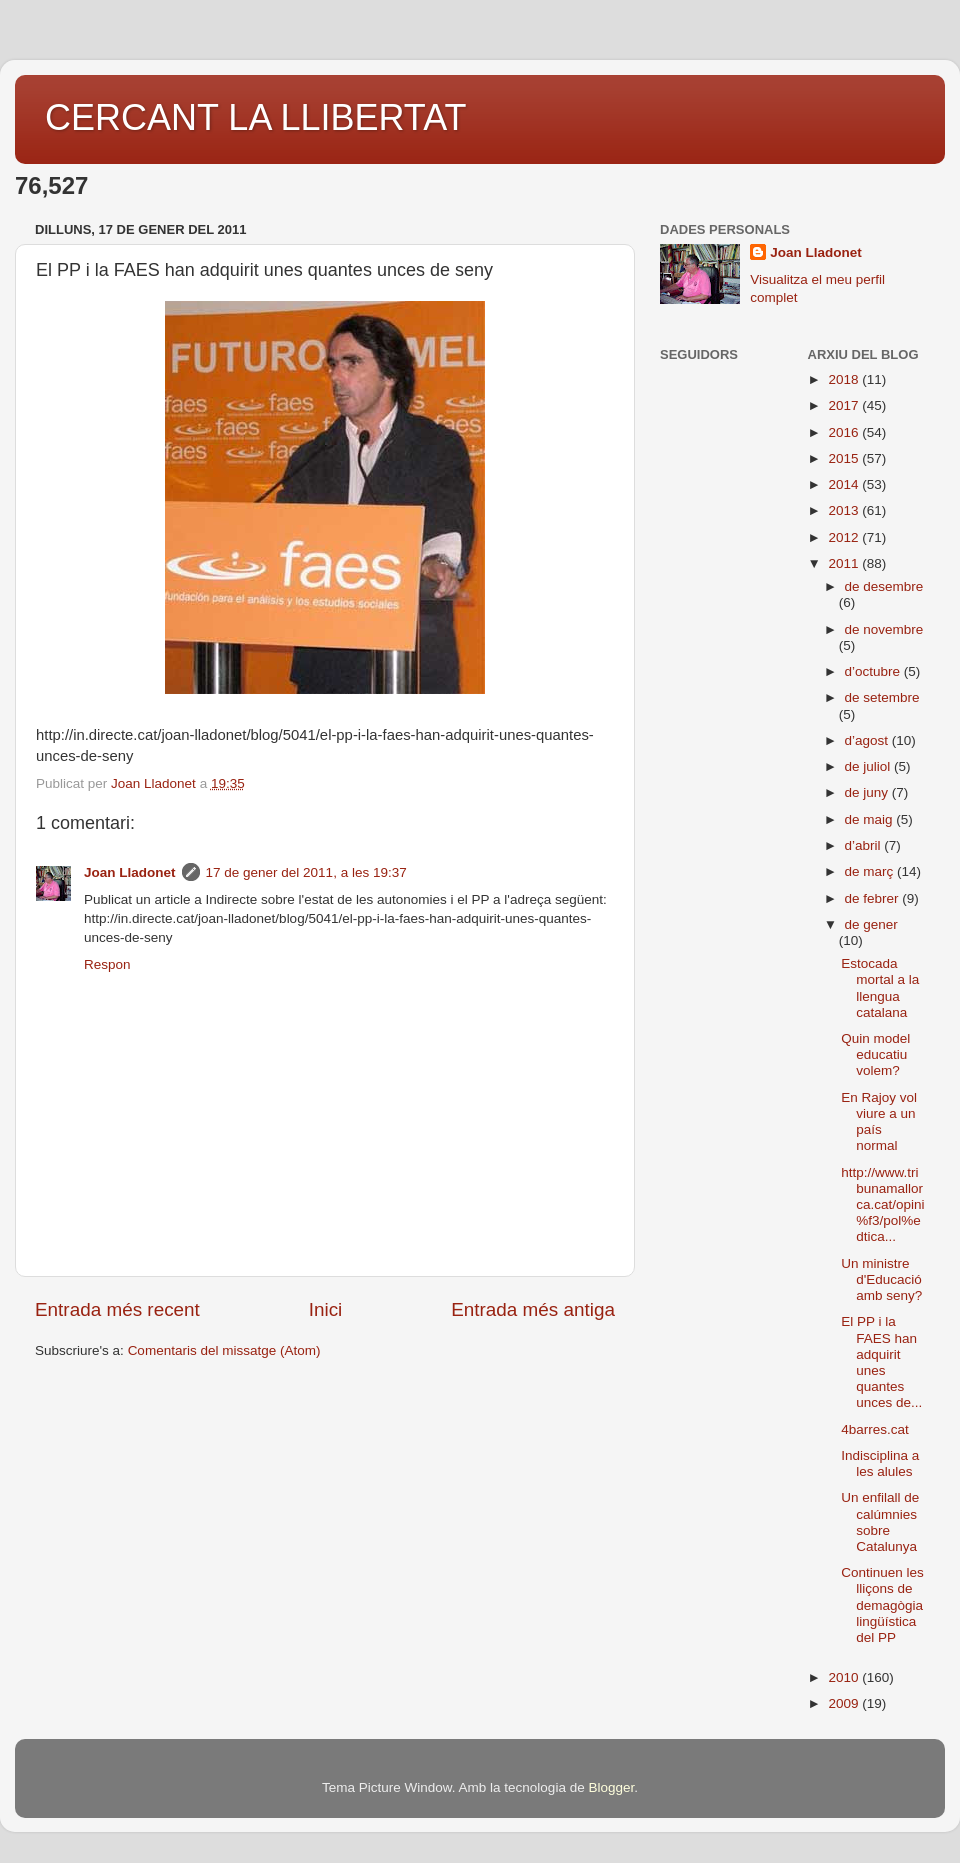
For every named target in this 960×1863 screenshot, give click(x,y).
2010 (845, 1677)
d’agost (868, 740)
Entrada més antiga (533, 1309)
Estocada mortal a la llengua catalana (880, 988)
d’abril (865, 845)
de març (871, 871)
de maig (871, 819)
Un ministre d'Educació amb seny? (881, 1279)
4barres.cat (875, 1429)
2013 (845, 510)
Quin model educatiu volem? (875, 1054)
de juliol (870, 766)
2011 (845, 563)
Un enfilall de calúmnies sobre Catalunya (880, 1522)
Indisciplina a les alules (880, 1463)
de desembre (884, 586)
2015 (845, 458)
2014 (845, 484)
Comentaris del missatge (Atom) (224, 1350)
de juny (868, 792)
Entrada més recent (117, 1309)
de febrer (874, 898)
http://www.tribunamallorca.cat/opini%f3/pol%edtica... (882, 1205)
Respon (107, 964)
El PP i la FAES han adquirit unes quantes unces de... (881, 1362)
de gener (871, 924)
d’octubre (874, 671)
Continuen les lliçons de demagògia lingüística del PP (882, 1605)
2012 (845, 537)
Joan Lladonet (130, 872)
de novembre (884, 629)
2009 (845, 1703)
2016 (845, 432)
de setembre (882, 697)
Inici (326, 1309)
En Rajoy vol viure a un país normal (879, 1122)
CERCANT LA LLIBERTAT (255, 117)
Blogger (611, 1787)
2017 (845, 405)
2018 (845, 379)
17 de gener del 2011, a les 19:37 (306, 872)
